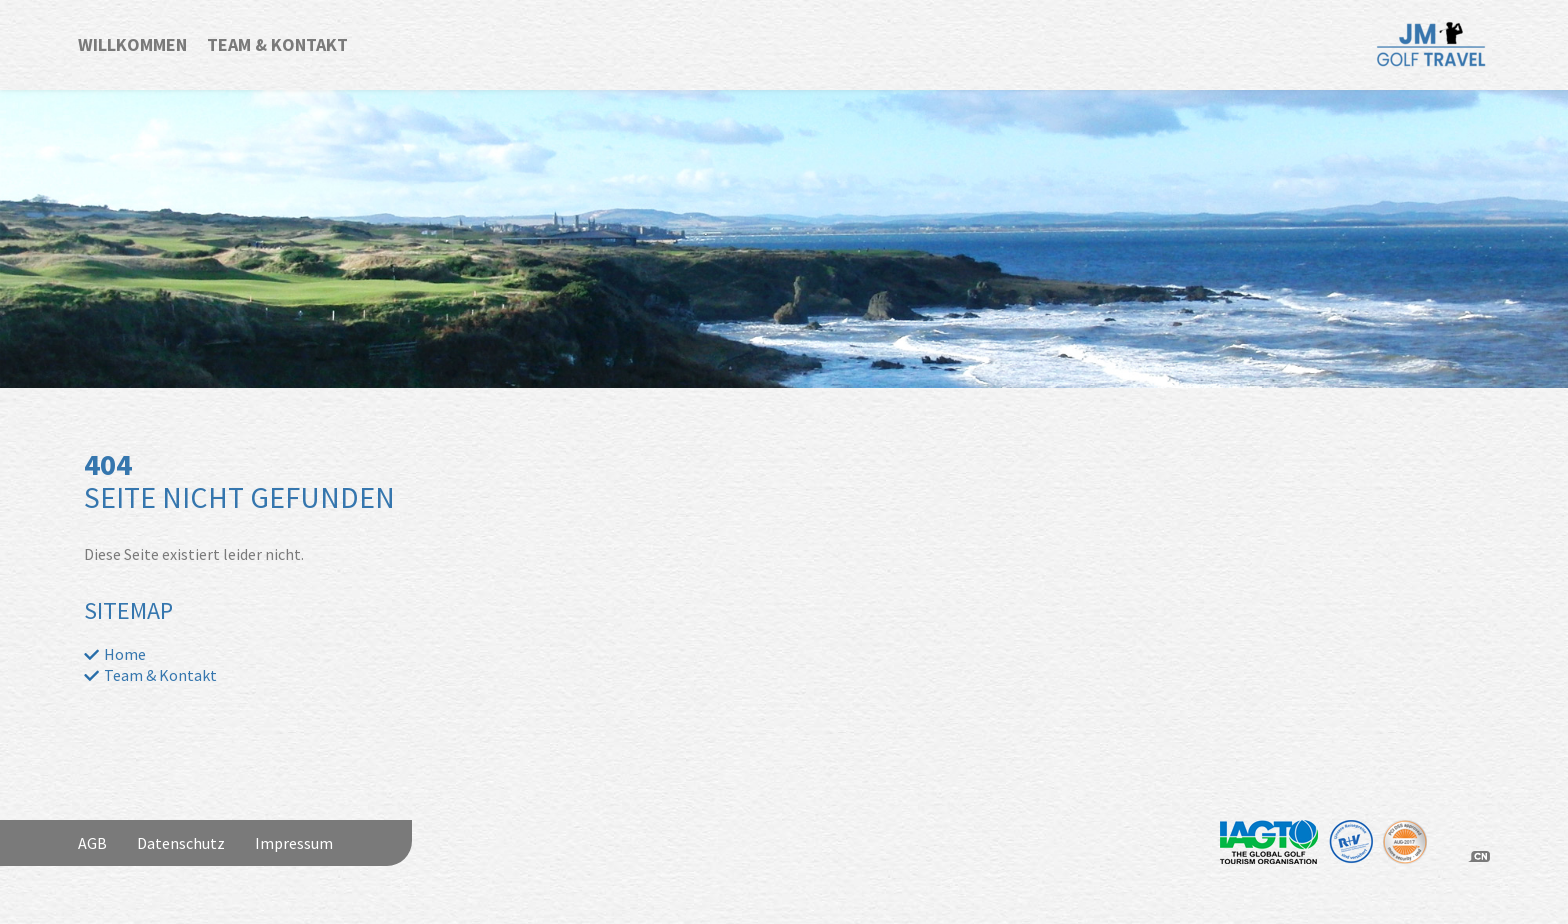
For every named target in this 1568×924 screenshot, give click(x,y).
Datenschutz (181, 843)
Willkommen (132, 44)
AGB (92, 843)
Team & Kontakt (277, 44)
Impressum (294, 843)
